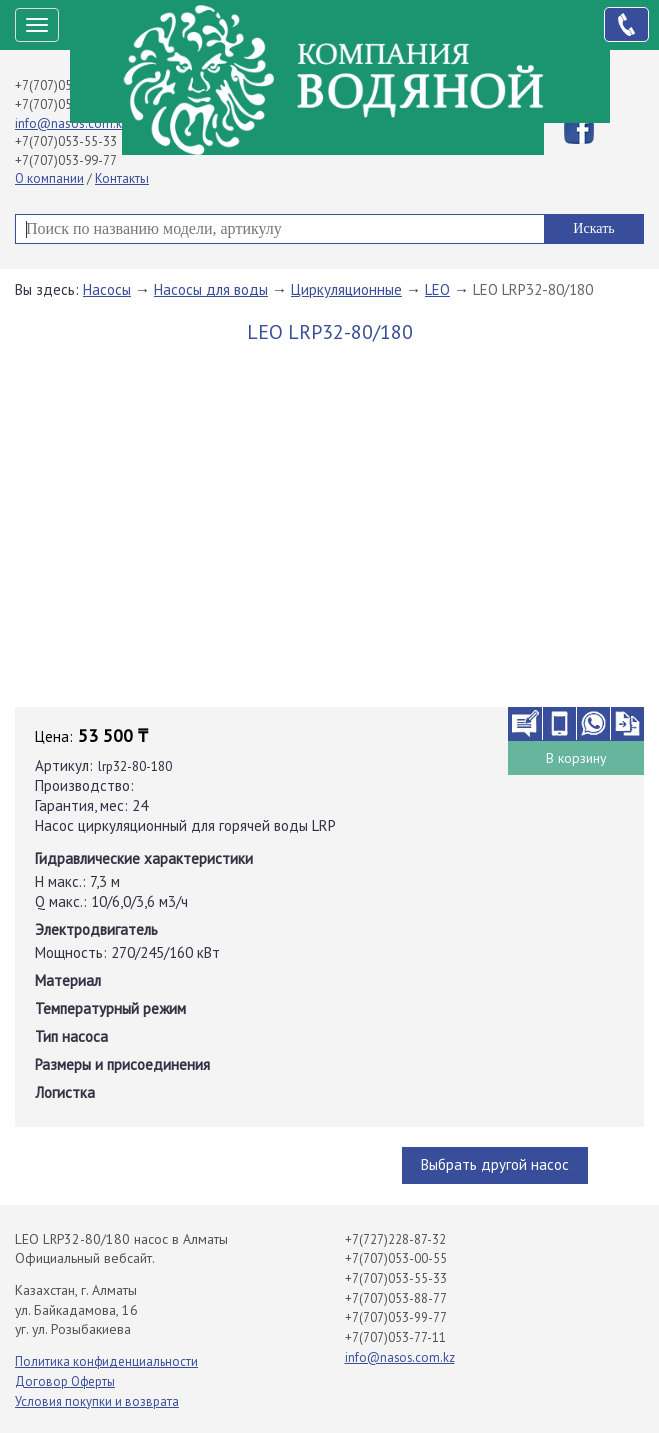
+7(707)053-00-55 (66, 85)
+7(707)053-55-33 (66, 141)
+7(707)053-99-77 (66, 160)
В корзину (576, 758)
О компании (49, 178)
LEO (437, 289)
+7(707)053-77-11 (395, 1337)
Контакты (122, 178)
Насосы (107, 289)
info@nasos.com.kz (71, 123)
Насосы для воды (211, 289)
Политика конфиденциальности (106, 1361)
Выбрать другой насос (495, 1164)
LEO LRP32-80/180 (533, 289)
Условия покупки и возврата (97, 1401)
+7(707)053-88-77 (66, 104)
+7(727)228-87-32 (395, 1239)
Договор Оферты (65, 1381)
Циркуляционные (346, 289)
